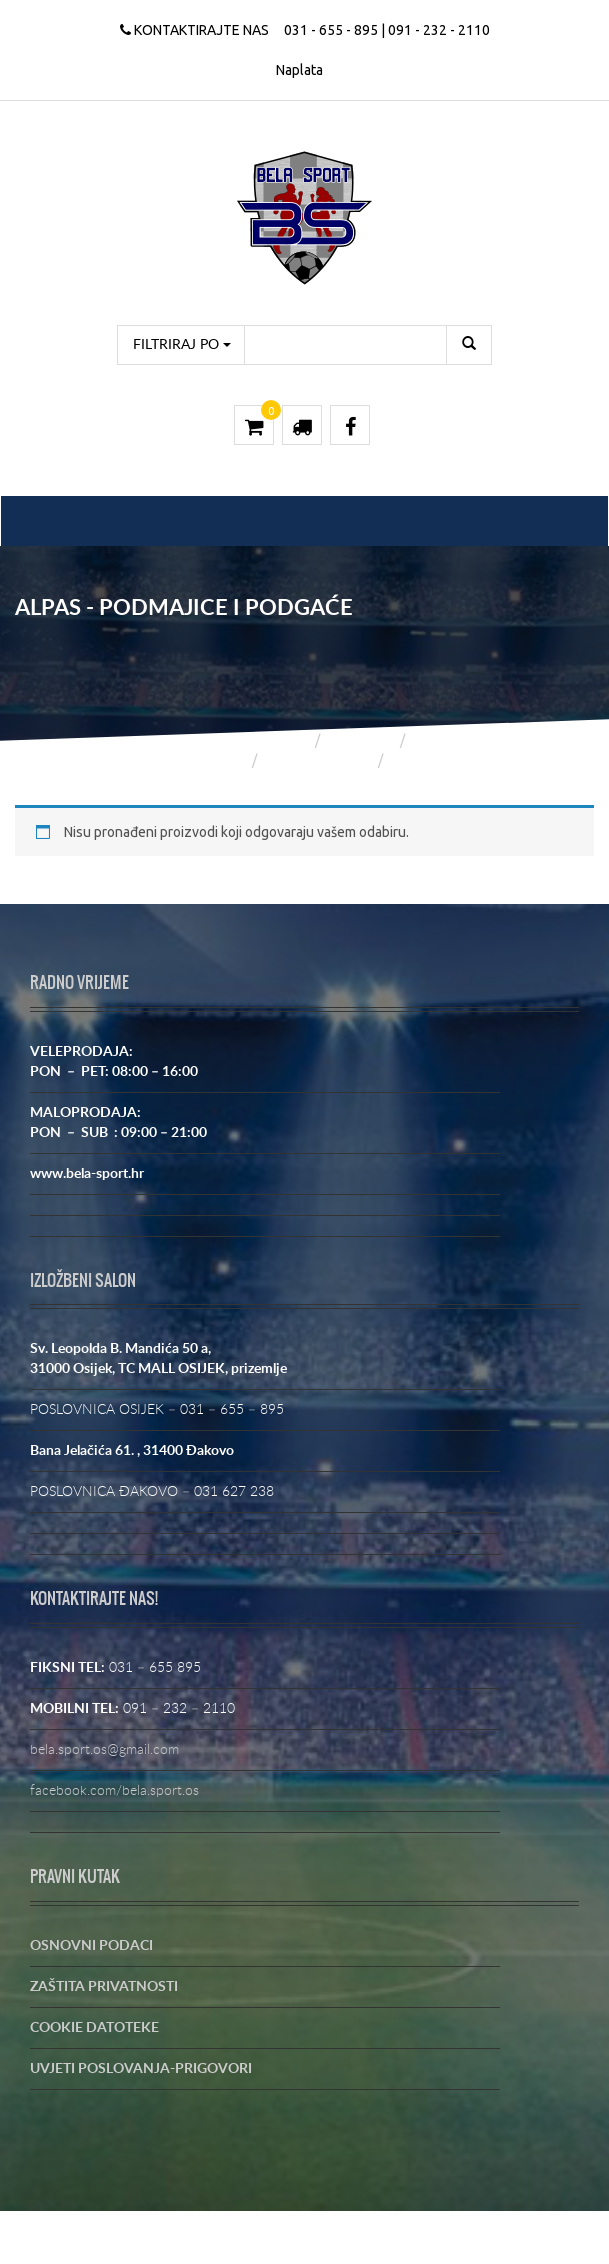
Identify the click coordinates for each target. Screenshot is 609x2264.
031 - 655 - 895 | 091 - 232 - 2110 (387, 30)
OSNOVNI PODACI (91, 1946)
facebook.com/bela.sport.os (114, 1791)
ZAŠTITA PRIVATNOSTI (104, 1987)
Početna (278, 740)
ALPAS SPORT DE (319, 760)
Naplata (299, 70)
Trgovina (361, 740)
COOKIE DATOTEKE (94, 2028)
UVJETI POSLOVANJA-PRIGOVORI (141, 2069)
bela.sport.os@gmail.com (104, 1750)
